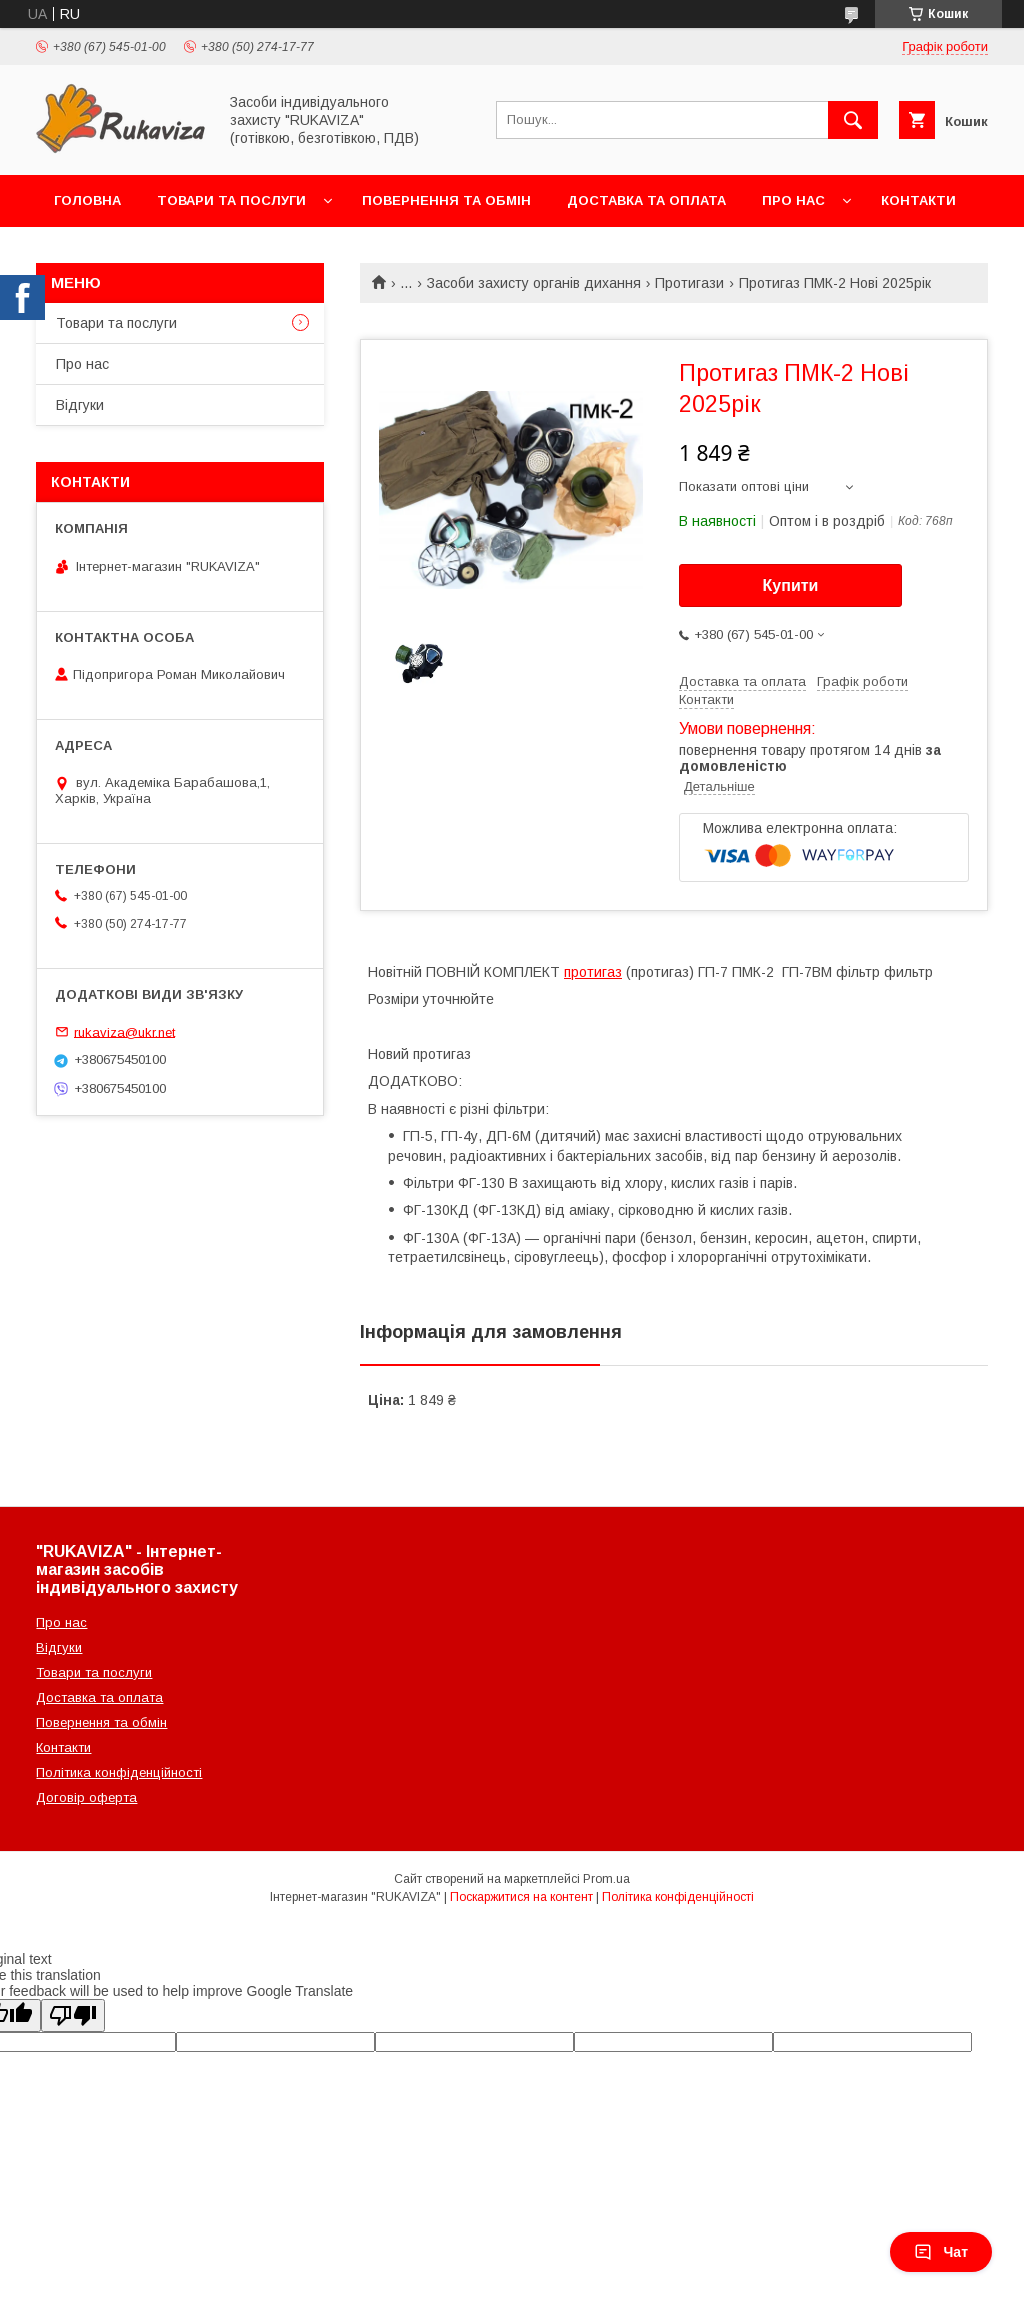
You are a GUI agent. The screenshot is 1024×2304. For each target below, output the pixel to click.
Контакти (918, 200)
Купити (791, 585)
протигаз (593, 972)
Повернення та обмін (446, 200)
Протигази (689, 283)
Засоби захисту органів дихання (534, 283)
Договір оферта (86, 1797)
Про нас (793, 200)
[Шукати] (853, 120)
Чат (941, 2252)
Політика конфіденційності (119, 1772)
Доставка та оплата (646, 200)
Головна (87, 200)
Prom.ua (606, 1879)
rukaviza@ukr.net (124, 1031)
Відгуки (80, 405)
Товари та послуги (231, 200)
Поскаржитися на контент (521, 1897)
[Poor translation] (73, 2015)
